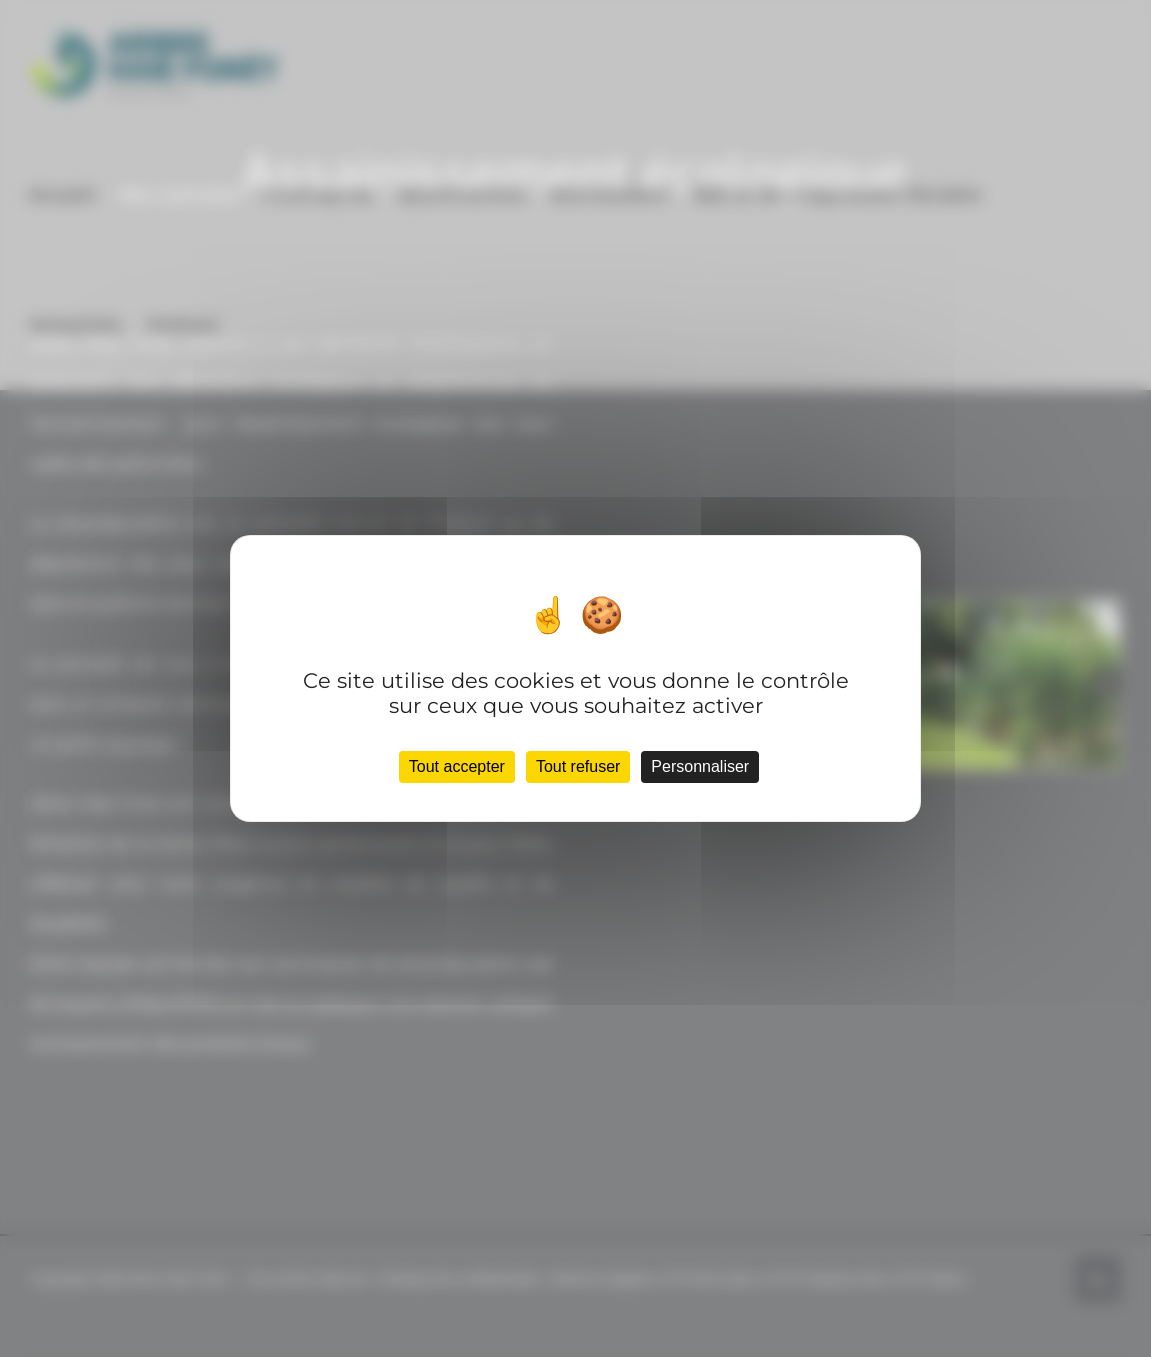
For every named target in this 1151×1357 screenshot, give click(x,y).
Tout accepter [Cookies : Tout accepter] (457, 766)
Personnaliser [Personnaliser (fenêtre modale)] (700, 766)
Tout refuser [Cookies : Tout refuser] (578, 766)
